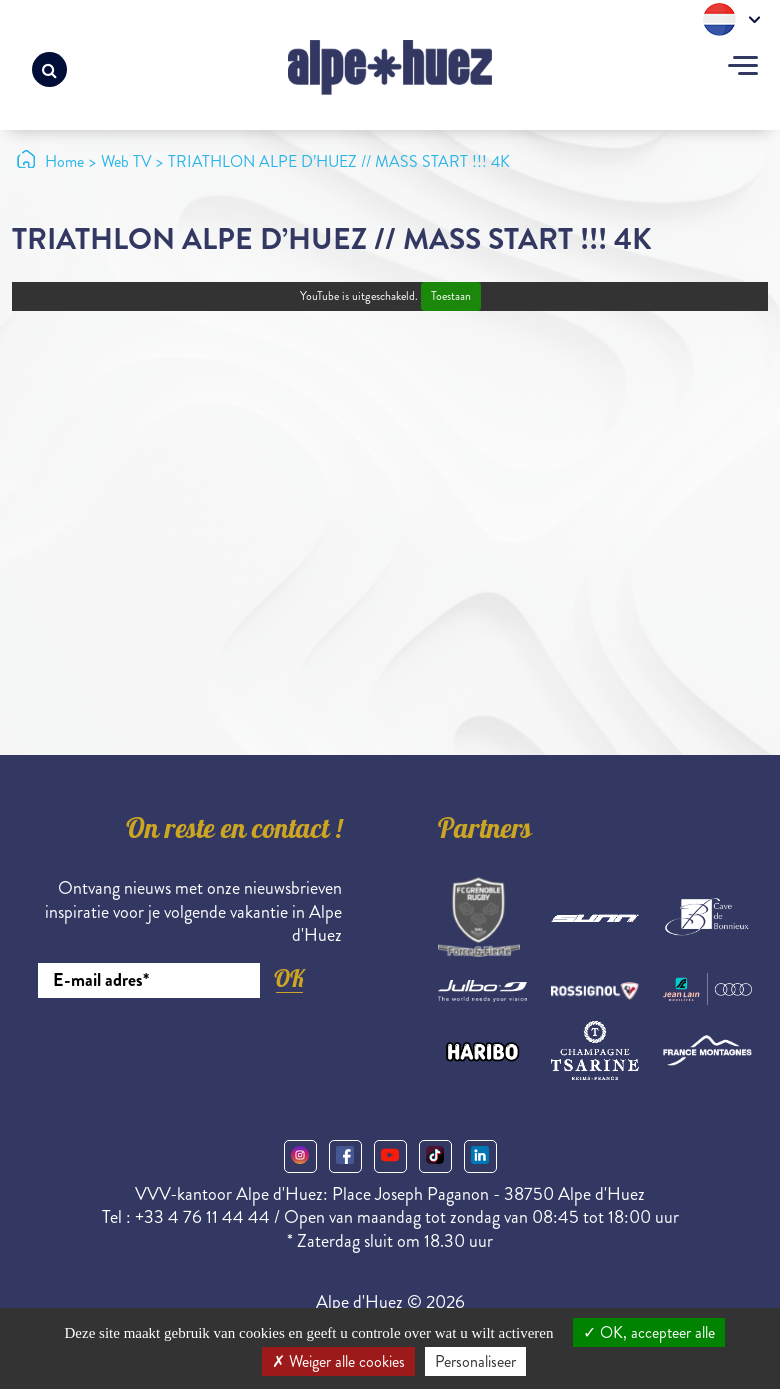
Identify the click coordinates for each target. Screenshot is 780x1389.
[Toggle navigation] (743, 68)
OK (289, 978)
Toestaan (451, 296)
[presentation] (190, 1053)
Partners (485, 832)
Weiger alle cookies (338, 1361)
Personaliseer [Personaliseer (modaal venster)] (475, 1361)
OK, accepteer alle (649, 1332)
